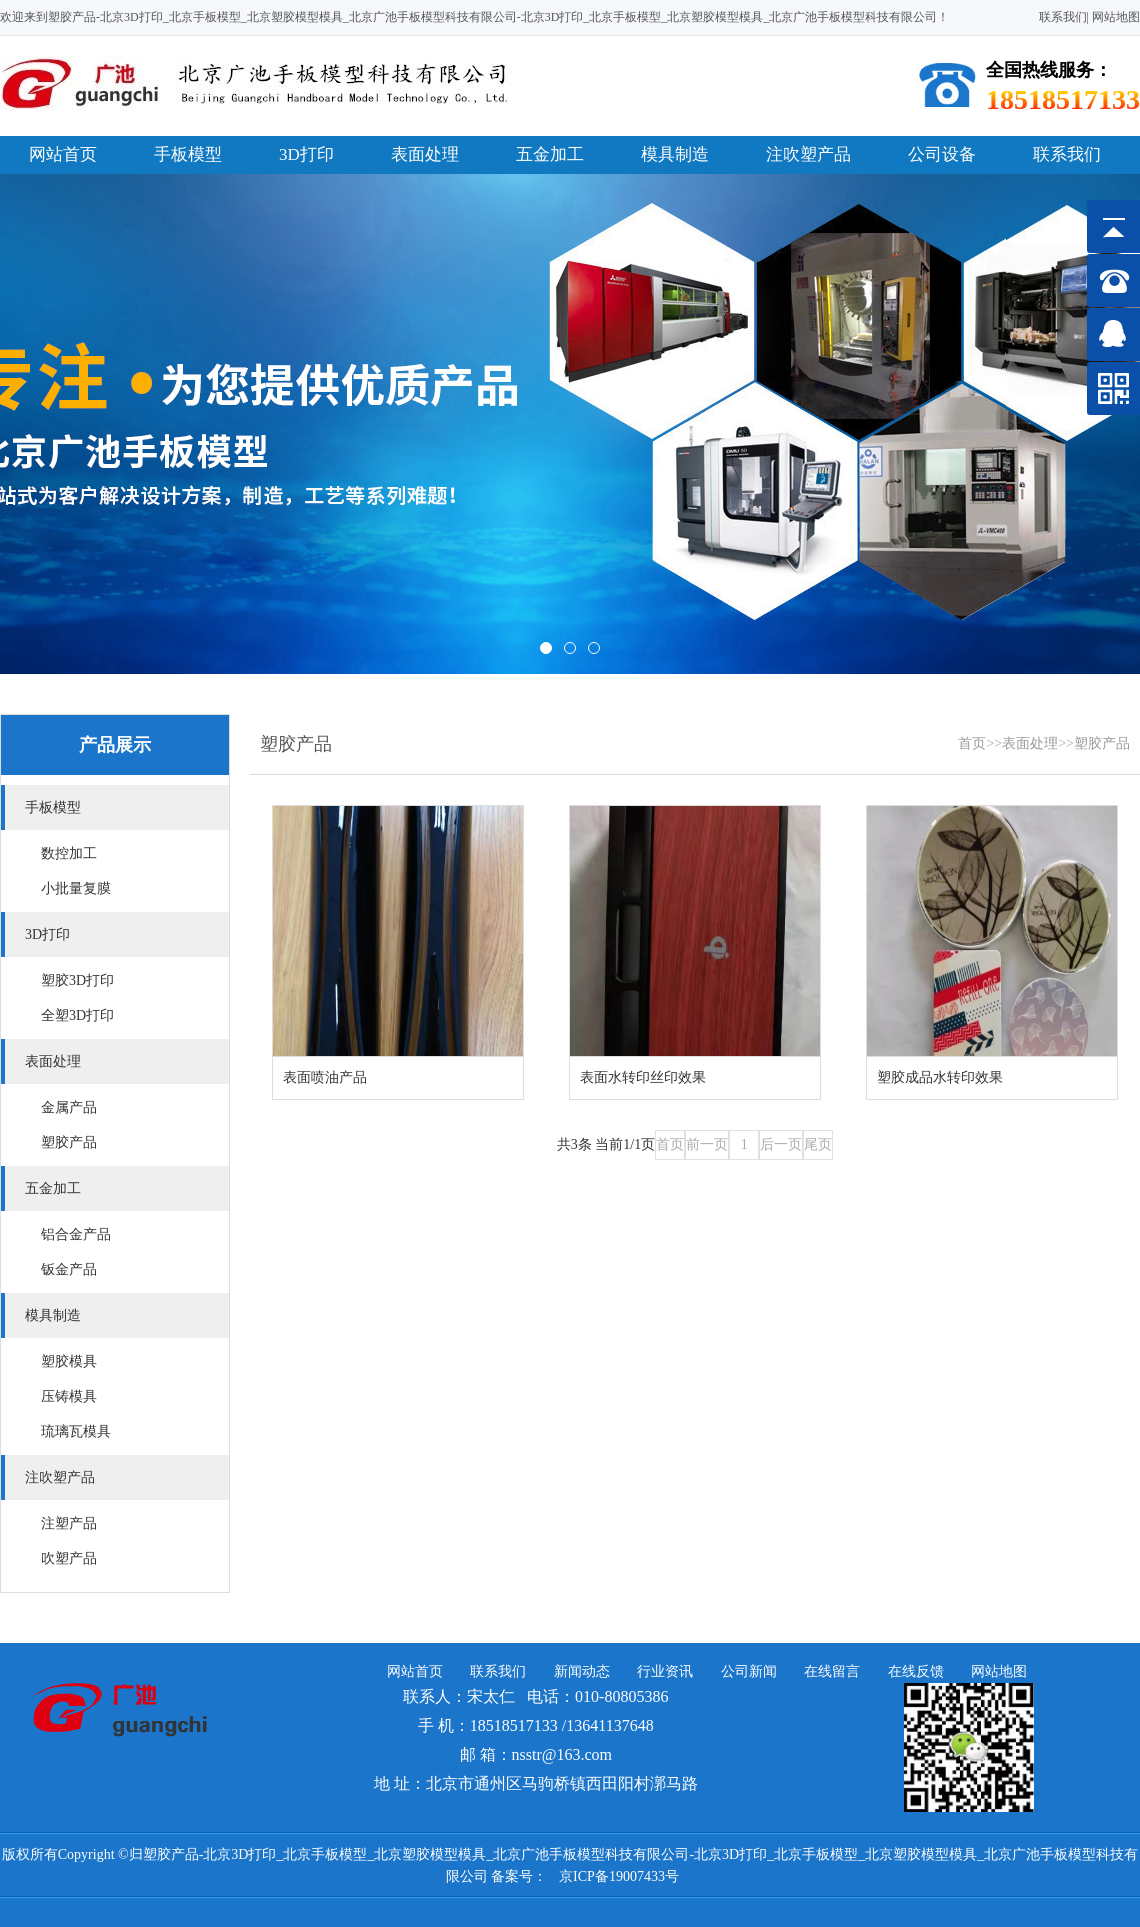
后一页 (781, 1144)
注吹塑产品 (808, 154)
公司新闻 (749, 1671)
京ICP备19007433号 (619, 1876)
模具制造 (675, 154)
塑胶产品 (1102, 743)
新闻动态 (582, 1671)
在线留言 (832, 1671)
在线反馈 (916, 1671)
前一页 (707, 1144)
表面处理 (425, 154)
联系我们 (1063, 17)
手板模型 (188, 154)
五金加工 (550, 154)
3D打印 (306, 154)
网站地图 (1116, 17)
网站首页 (63, 154)
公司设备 (942, 154)
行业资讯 (665, 1671)
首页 (972, 743)
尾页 (818, 1144)
